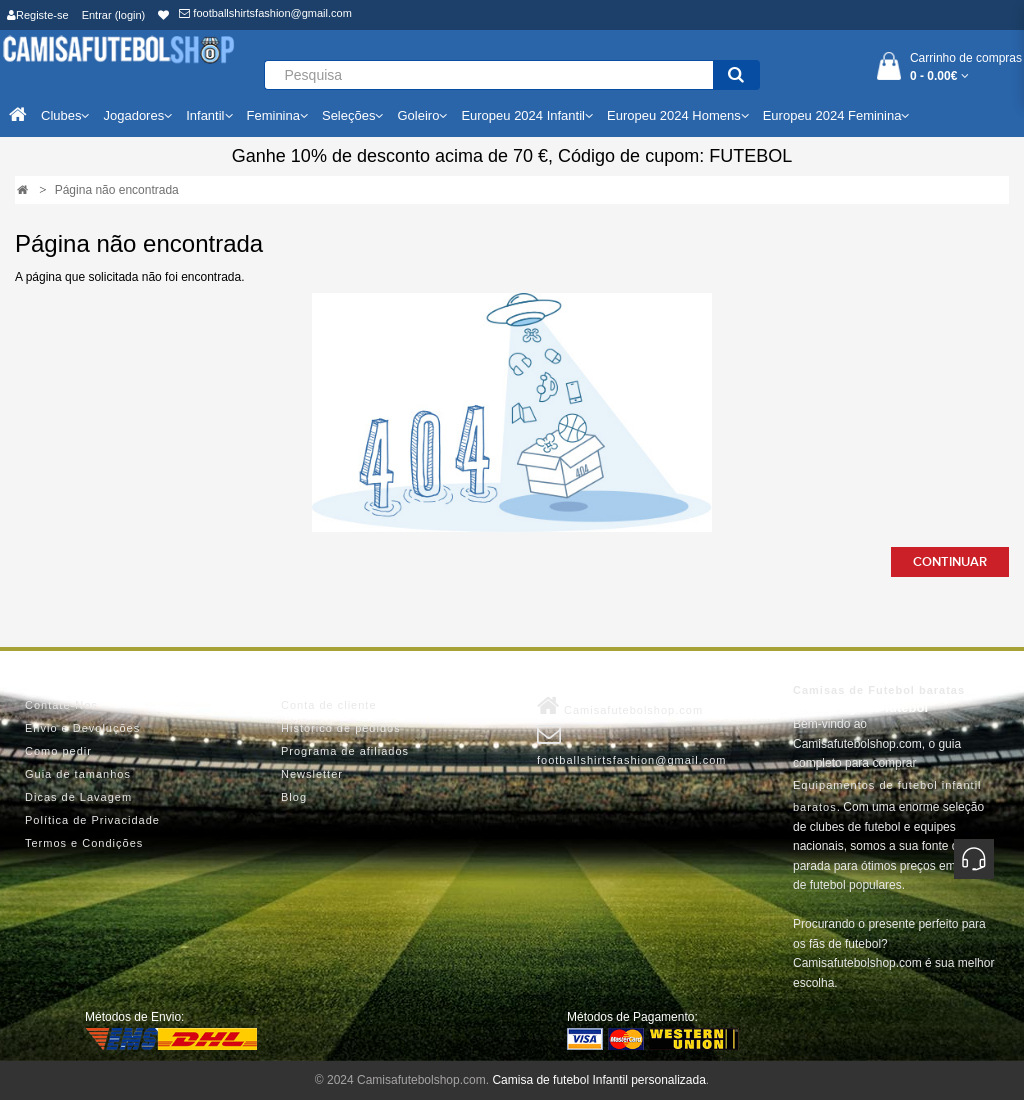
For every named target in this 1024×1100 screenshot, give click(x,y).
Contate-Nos (61, 705)
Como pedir (58, 751)
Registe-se (38, 15)
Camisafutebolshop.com (620, 706)
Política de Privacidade (92, 820)
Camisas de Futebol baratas (879, 690)
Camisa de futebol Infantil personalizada (598, 1080)
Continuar (950, 562)
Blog (294, 797)
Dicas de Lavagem (78, 797)
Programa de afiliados (345, 751)
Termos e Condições (84, 843)
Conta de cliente (329, 705)
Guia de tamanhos (78, 774)
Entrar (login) (114, 15)
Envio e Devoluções (82, 728)
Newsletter (312, 774)
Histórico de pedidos (341, 728)
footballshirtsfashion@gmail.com (265, 13)
